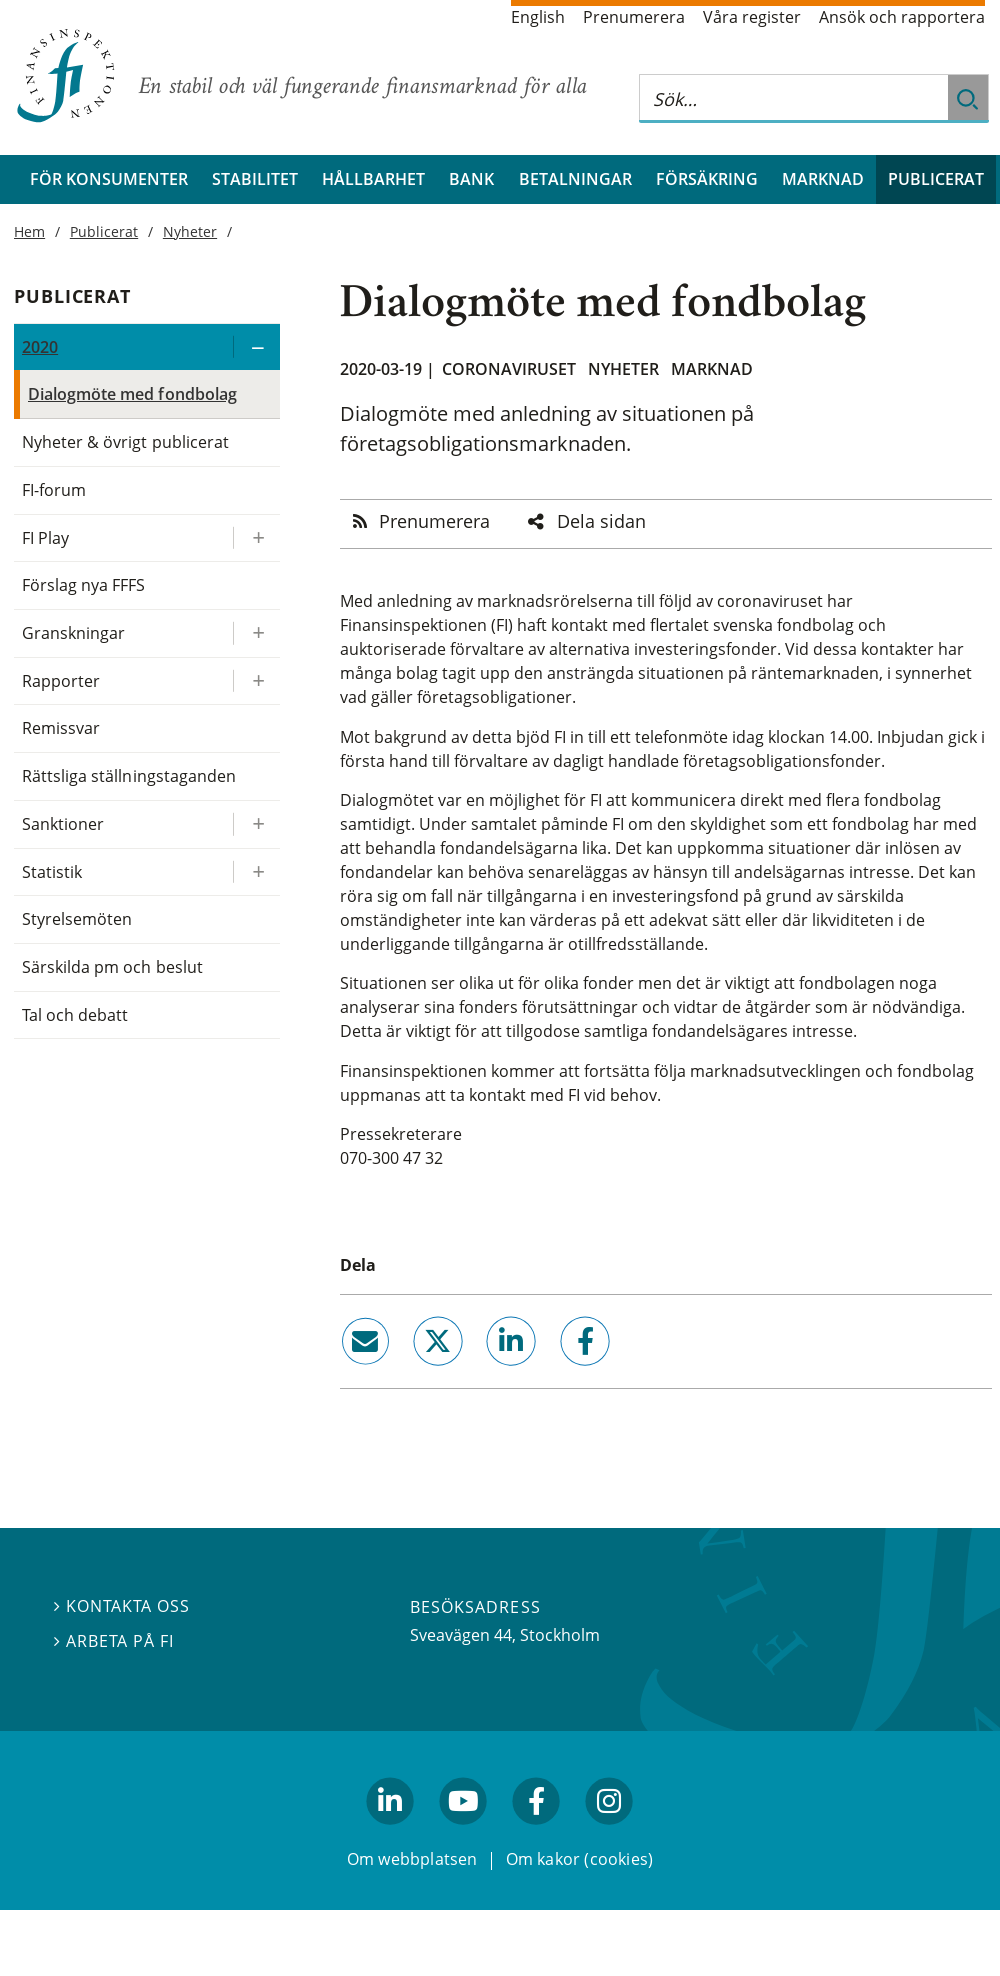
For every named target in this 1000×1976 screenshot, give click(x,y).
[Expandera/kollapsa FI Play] (256, 538)
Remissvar (61, 728)
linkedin (484, 1373)
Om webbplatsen (412, 1858)
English (538, 17)
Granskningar (73, 633)
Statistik (52, 872)
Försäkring (707, 179)
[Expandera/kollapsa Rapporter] (256, 681)
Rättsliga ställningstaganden (129, 776)
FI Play (45, 538)
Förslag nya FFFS (84, 585)
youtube (463, 1833)
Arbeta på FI (114, 1641)
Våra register (752, 17)
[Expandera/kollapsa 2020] (256, 347)
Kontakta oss (122, 1606)
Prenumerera (634, 17)
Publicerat (936, 179)
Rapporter (61, 681)
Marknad (823, 179)
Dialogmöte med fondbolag (132, 394)
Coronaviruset (509, 369)
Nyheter (623, 369)
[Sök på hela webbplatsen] (794, 98)
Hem (29, 231)
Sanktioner (63, 824)
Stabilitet (255, 179)
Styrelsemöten (77, 919)
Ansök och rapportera (902, 17)
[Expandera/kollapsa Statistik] (256, 872)
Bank (471, 179)
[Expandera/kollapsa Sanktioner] (256, 824)
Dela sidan (601, 521)
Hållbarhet (373, 179)
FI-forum (54, 490)
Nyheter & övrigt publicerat (125, 442)
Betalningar (575, 179)
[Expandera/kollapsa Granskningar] (256, 633)
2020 (40, 347)
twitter (410, 1373)
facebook (562, 1373)
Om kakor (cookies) (579, 1858)
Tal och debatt (75, 1015)
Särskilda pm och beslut (112, 967)
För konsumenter (109, 179)
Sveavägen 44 (461, 1635)
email (347, 1373)
